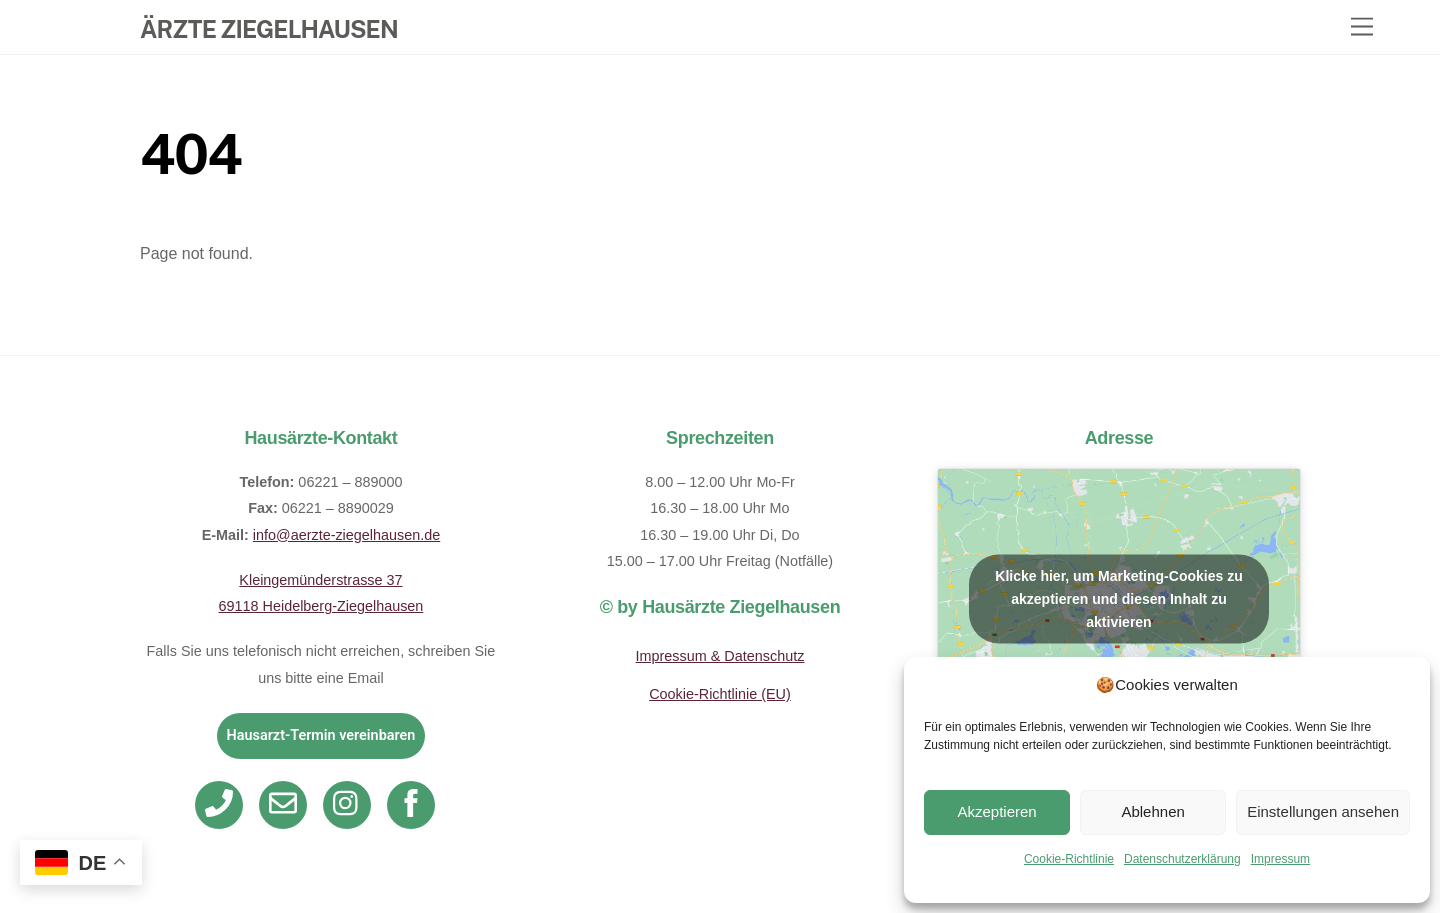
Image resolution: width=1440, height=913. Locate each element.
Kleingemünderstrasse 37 (320, 580)
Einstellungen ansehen (1323, 811)
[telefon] (222, 803)
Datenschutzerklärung (1182, 859)
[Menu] (1362, 27)
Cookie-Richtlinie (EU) (720, 694)
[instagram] (350, 803)
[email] (286, 803)
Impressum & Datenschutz (720, 656)
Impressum (1280, 859)
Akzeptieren (996, 811)
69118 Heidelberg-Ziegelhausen (321, 606)
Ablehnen (1152, 811)
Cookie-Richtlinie (1069, 859)
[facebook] (414, 803)
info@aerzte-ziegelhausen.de (346, 535)
